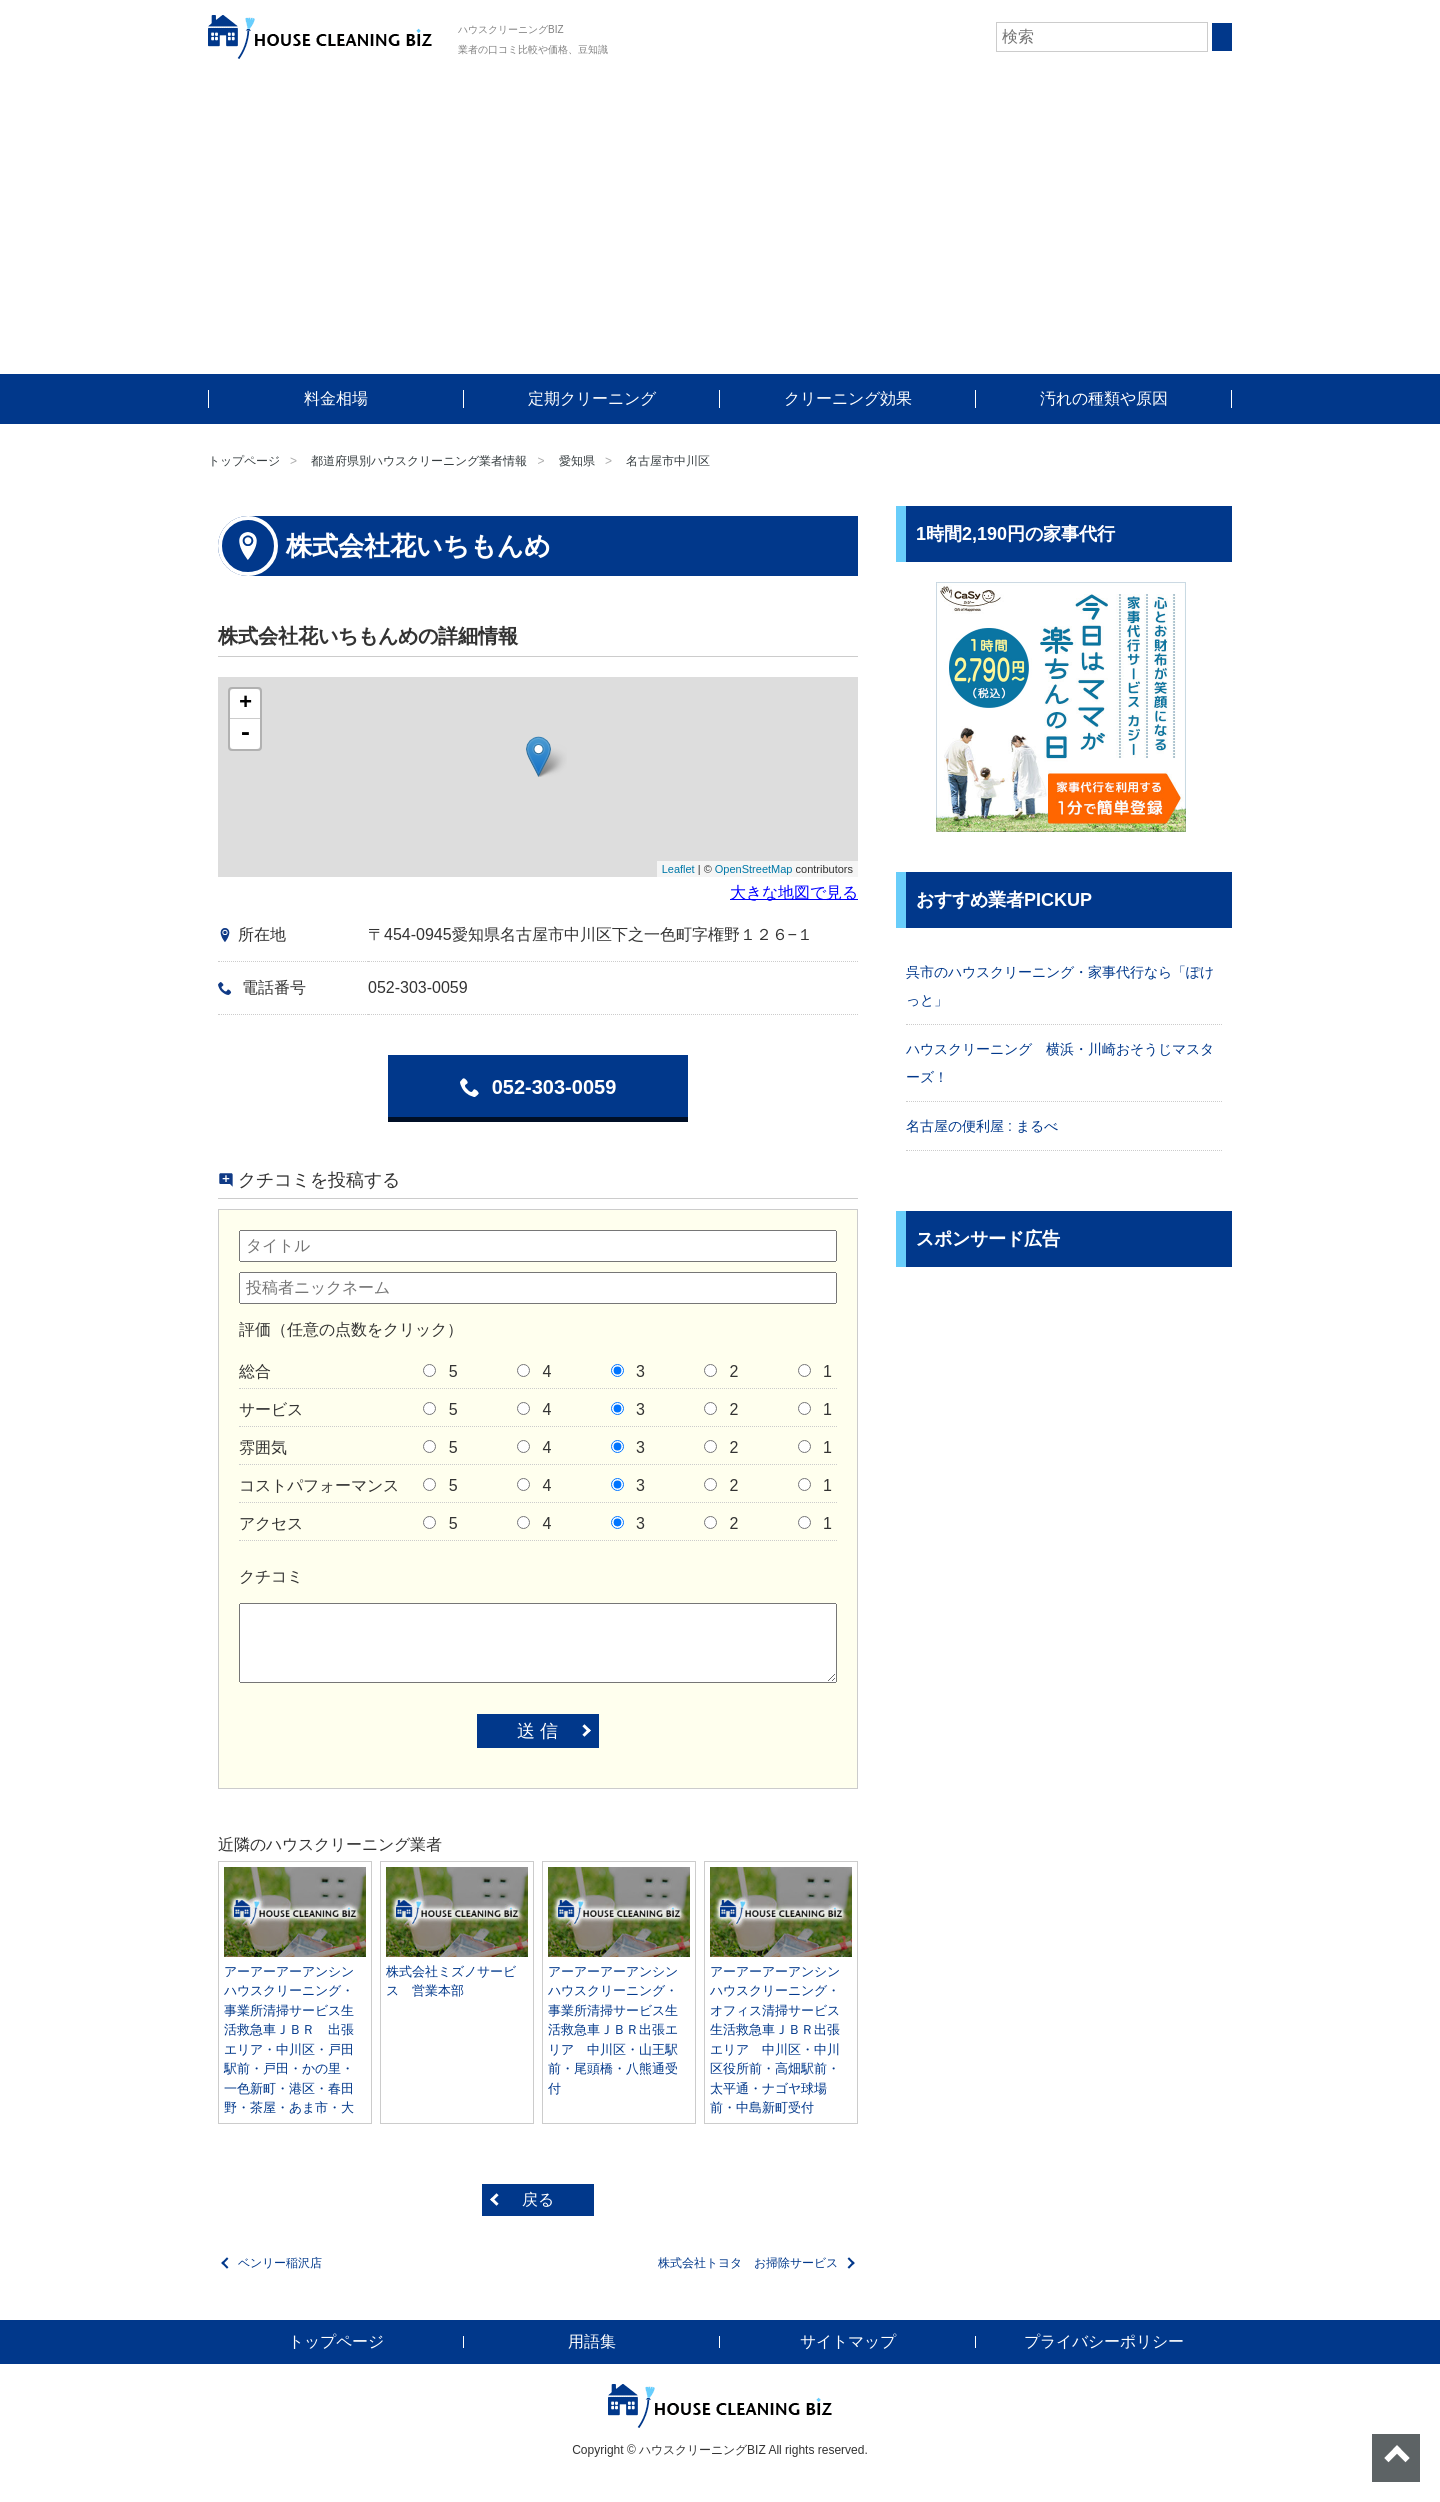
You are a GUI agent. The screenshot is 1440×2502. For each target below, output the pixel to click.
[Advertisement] (720, 224)
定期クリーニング (592, 398)
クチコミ (271, 1576)
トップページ (244, 461)
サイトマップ (848, 2341)
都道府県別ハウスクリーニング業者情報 (419, 461)
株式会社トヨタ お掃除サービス (748, 2263)
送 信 (537, 1731)
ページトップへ (1396, 2458)
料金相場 (336, 398)
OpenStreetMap (754, 869)
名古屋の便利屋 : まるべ (982, 1126)
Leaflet (678, 869)
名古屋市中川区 (668, 461)
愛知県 (577, 461)
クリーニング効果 (848, 398)
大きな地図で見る (794, 892)
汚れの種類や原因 (1104, 398)
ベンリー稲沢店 (280, 2263)
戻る (538, 2199)
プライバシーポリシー (1104, 2341)
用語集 (592, 2341)
